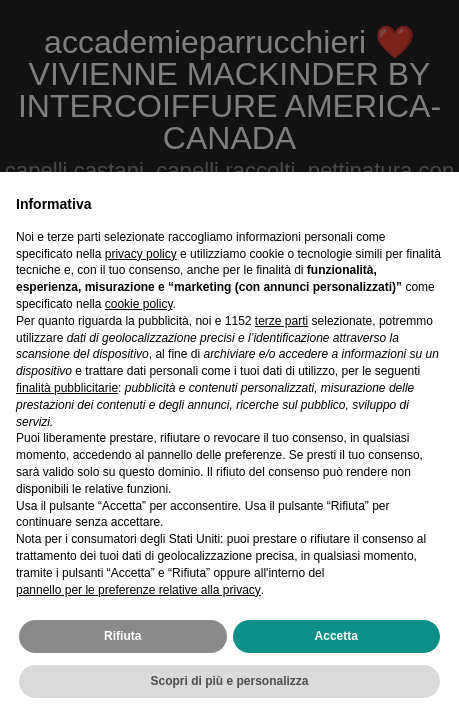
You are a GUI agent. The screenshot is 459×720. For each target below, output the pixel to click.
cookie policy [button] (139, 304)
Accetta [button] (336, 636)
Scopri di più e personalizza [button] (229, 681)
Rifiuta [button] (122, 636)
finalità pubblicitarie (67, 388)
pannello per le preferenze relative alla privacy (138, 590)
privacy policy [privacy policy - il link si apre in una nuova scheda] (141, 254)
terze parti (281, 321)
